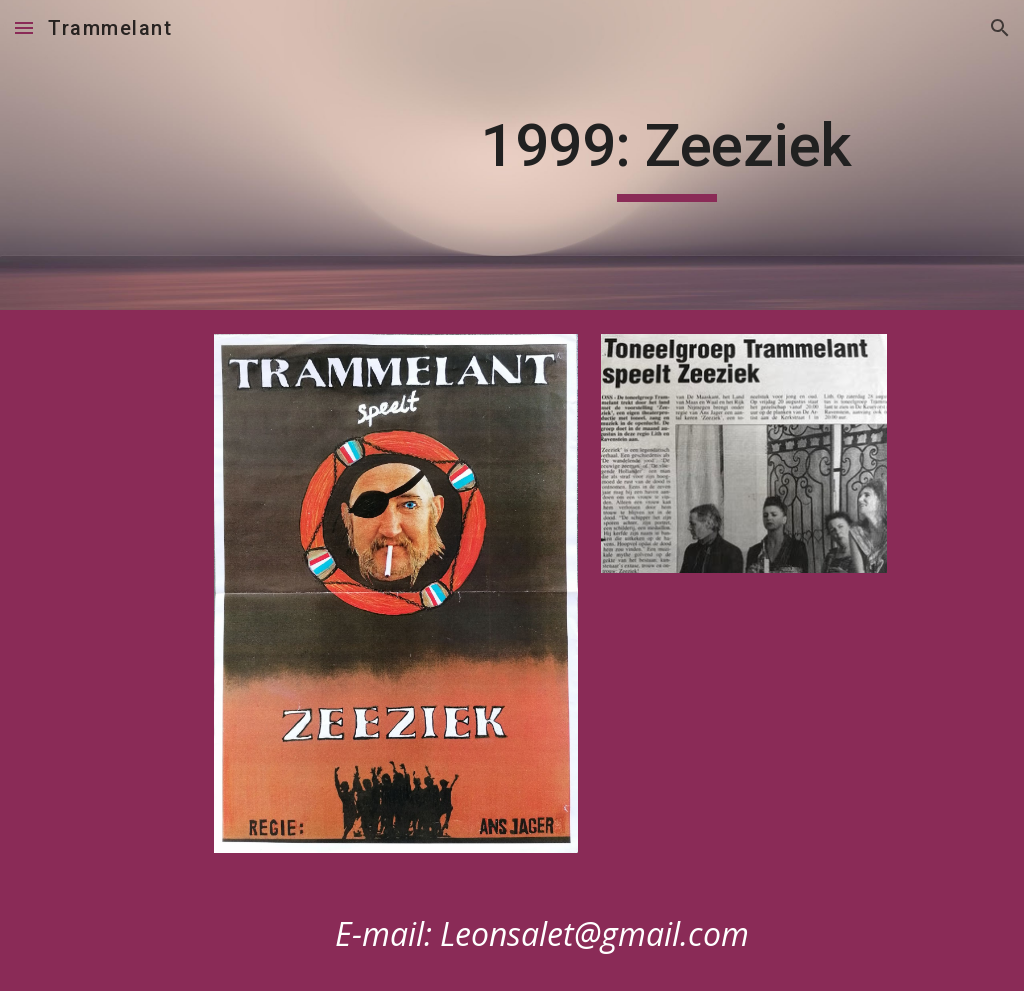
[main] (666, 155)
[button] (24, 27)
